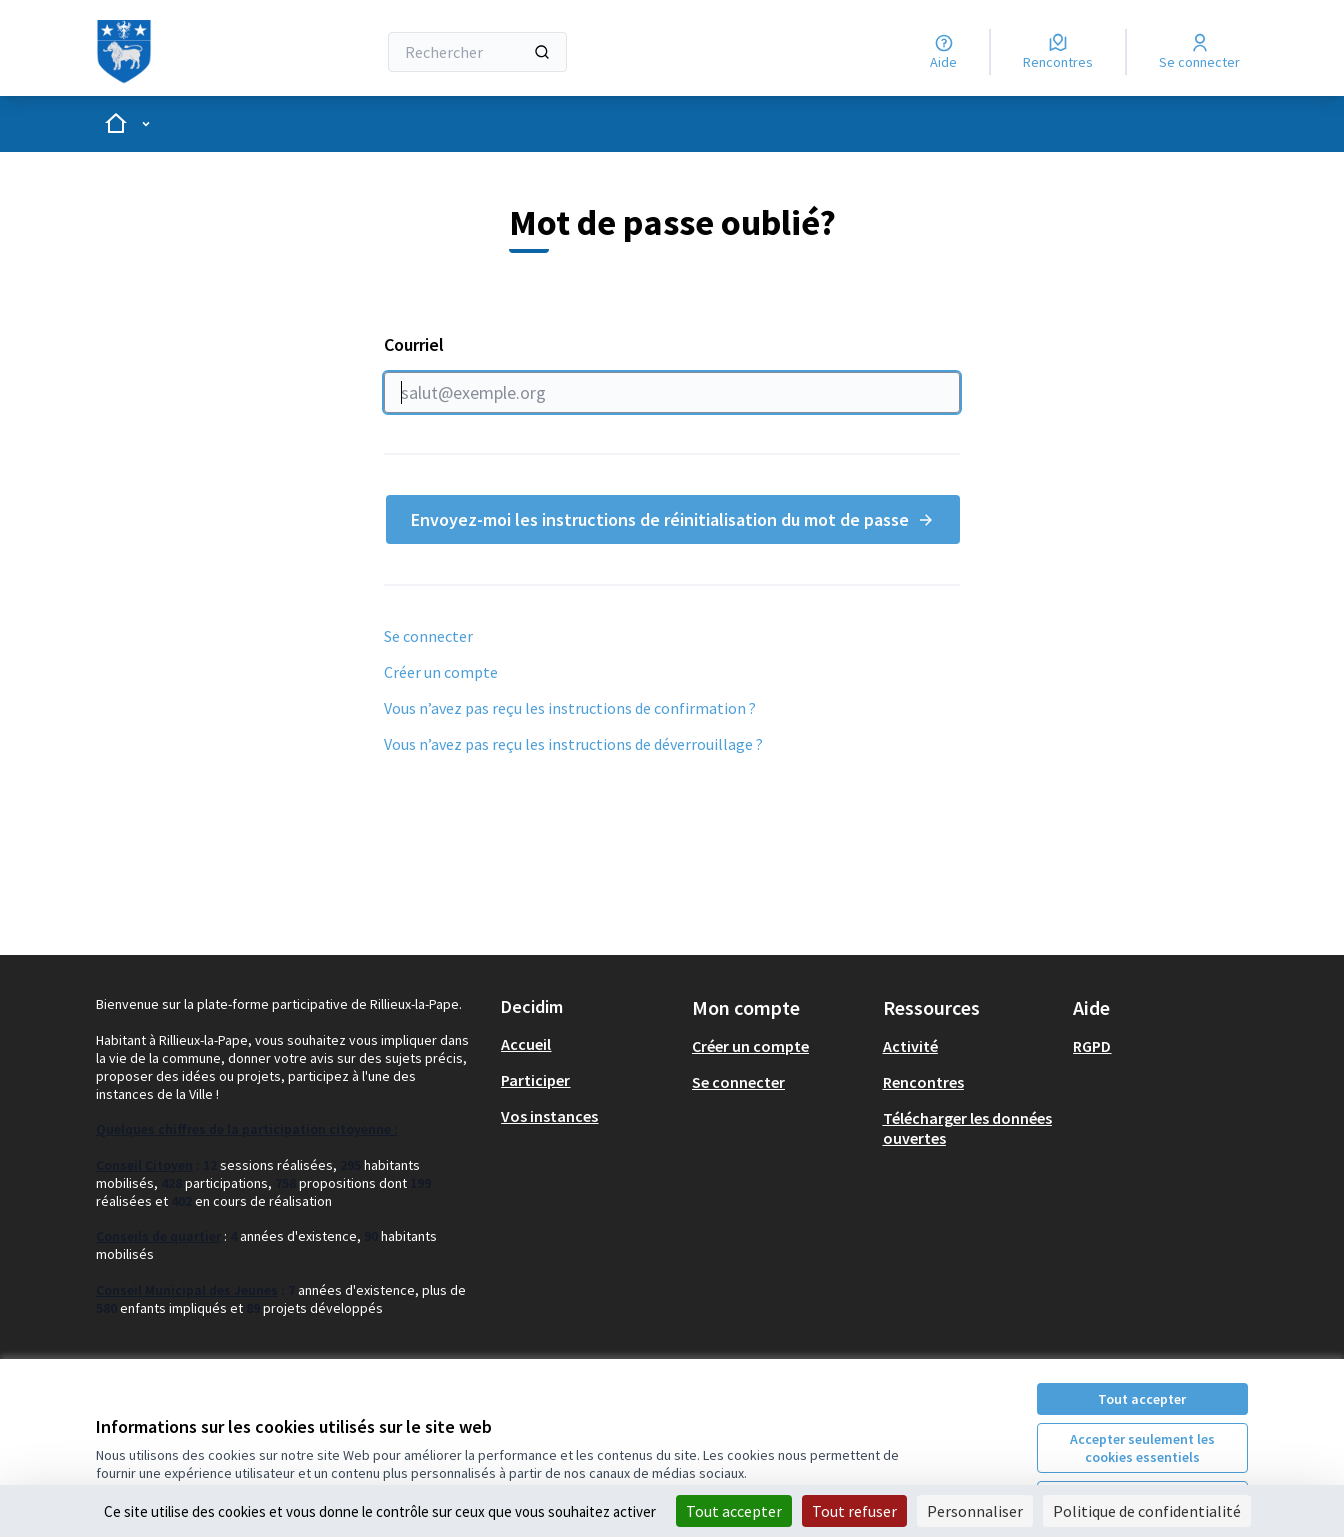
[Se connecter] (1199, 52)
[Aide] (943, 52)
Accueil (526, 1044)
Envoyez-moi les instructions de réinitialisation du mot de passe (673, 519)
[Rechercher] (477, 52)
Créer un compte (441, 672)
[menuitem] (588, 1044)
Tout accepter (1142, 1399)
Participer (535, 1080)
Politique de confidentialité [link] (1147, 1511)
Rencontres (923, 1082)
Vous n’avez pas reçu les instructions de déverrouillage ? (573, 744)
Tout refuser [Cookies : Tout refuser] (854, 1511)
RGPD (1092, 1046)
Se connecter (428, 636)
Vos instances (549, 1116)
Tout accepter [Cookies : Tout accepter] (734, 1511)
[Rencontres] (1058, 52)
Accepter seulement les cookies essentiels (1142, 1448)
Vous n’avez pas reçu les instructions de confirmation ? (570, 708)
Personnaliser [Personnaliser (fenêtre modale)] (975, 1511)
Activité (910, 1046)
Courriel (672, 373)
